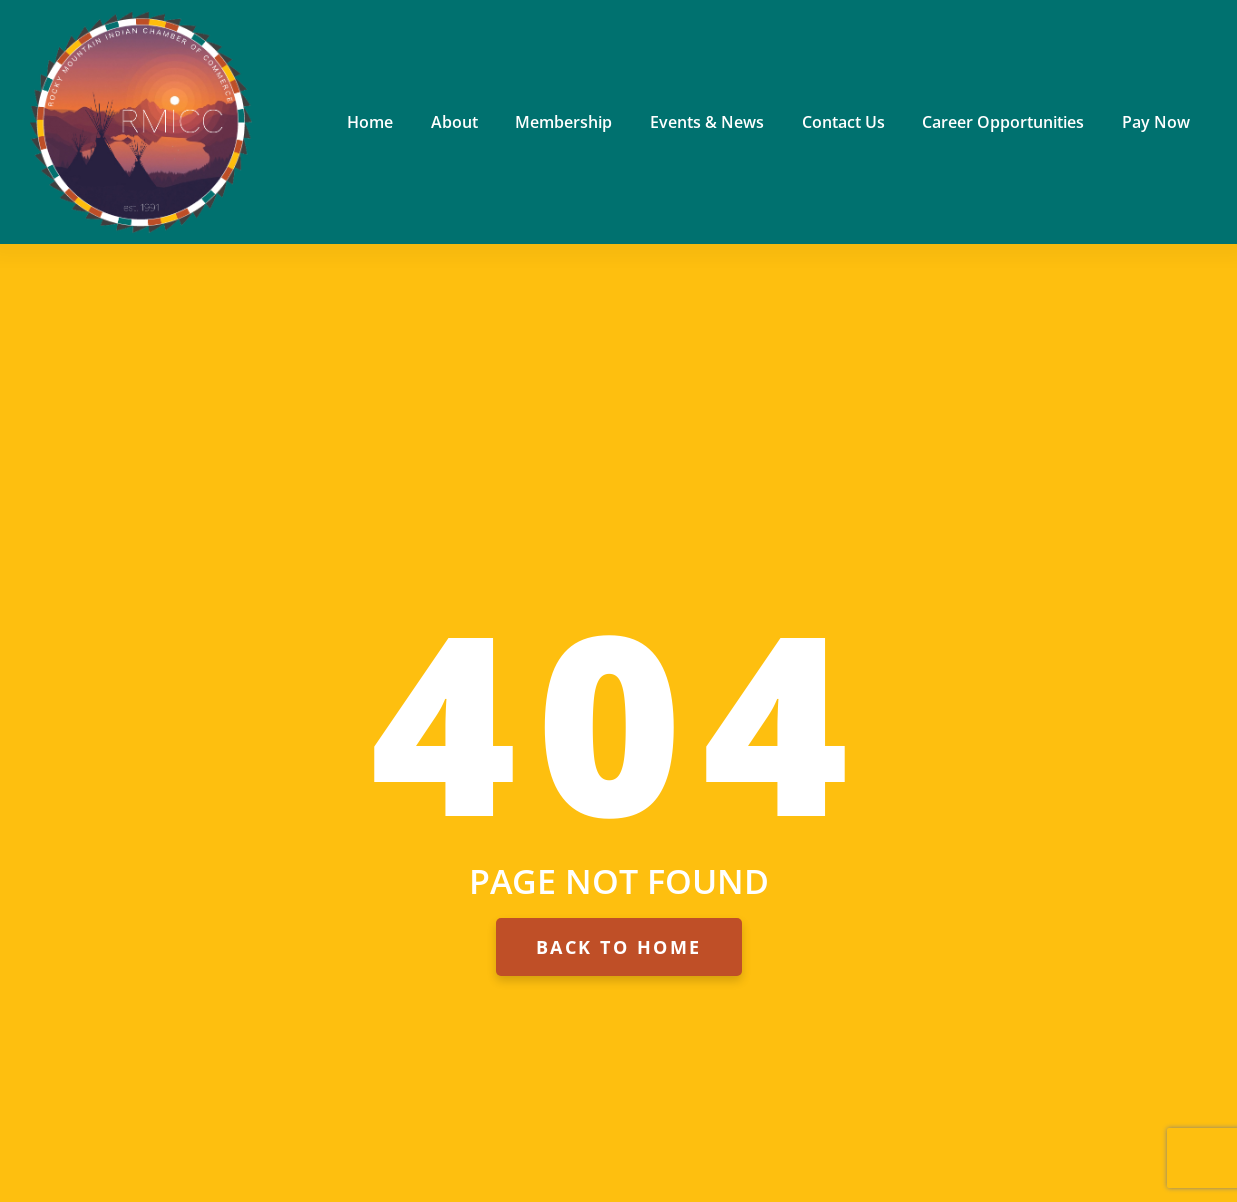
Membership (563, 122)
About (454, 122)
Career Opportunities (1003, 122)
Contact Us (843, 122)
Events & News (707, 122)
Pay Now (1156, 122)
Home (370, 122)
